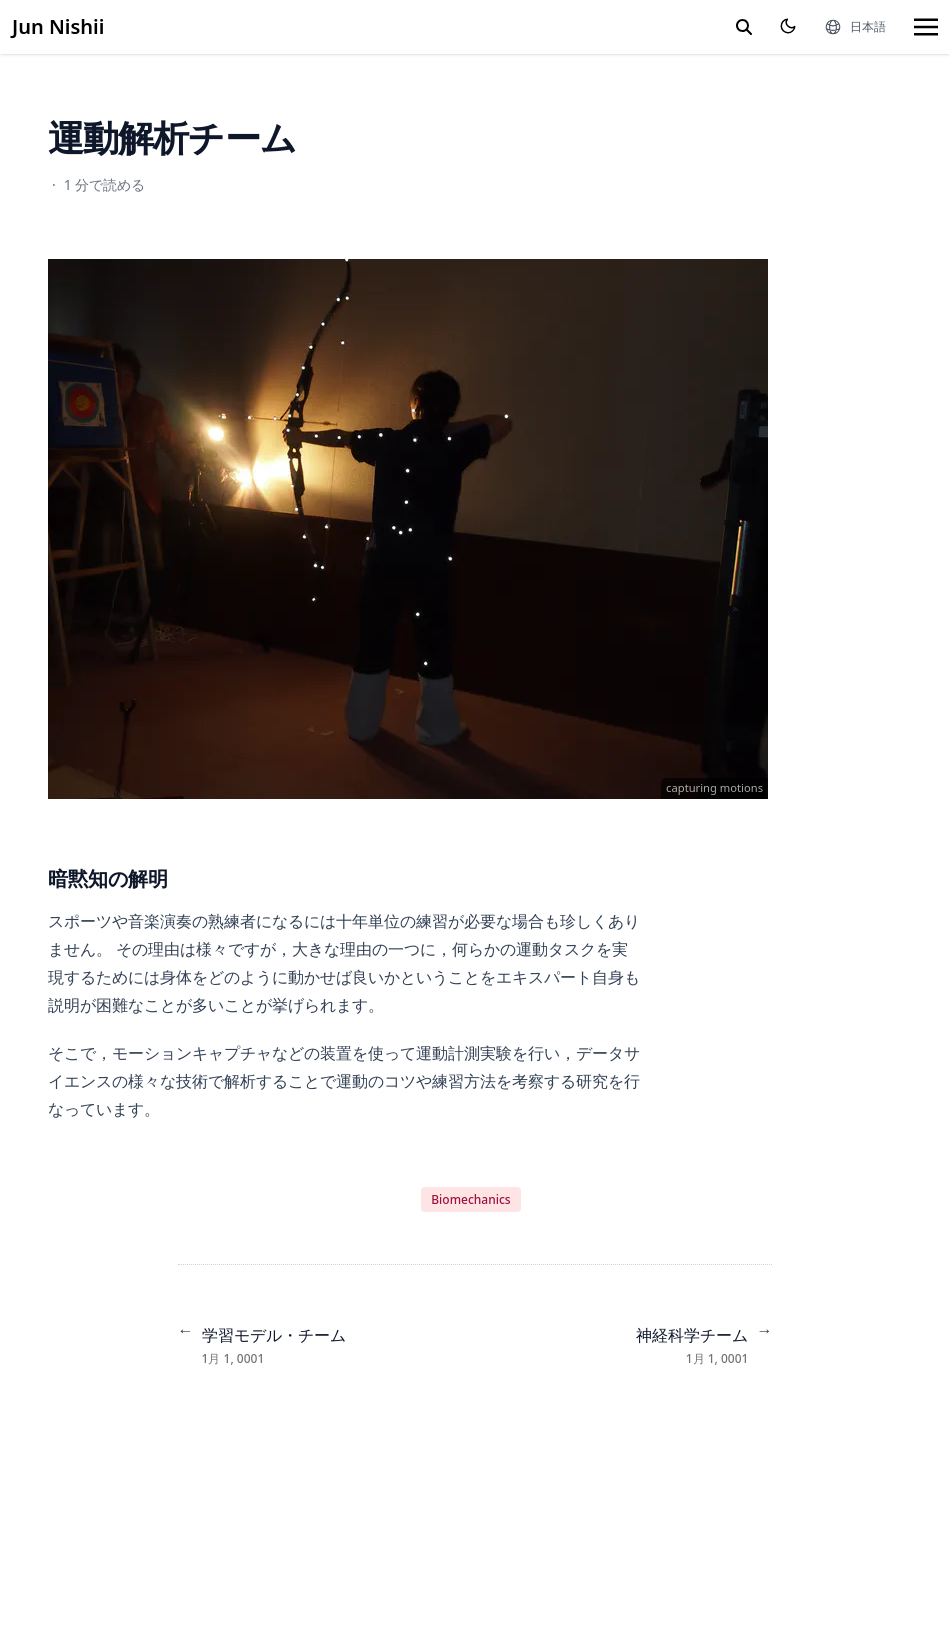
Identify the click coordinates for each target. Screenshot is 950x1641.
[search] (744, 27)
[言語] (855, 27)
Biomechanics (470, 1199)
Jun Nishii (58, 26)
